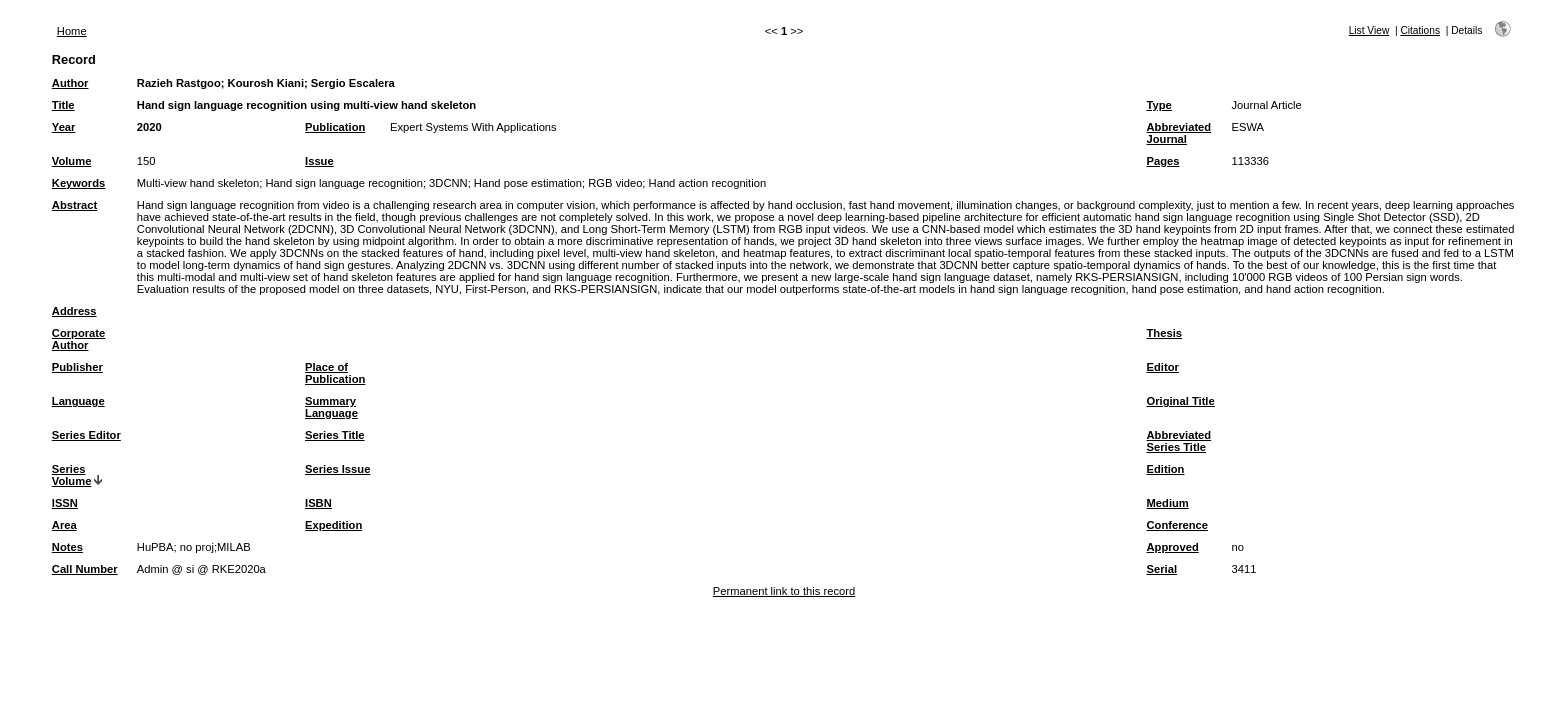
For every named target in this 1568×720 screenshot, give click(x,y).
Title (63, 105)
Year (64, 127)
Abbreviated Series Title (1179, 441)
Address (74, 311)
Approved (1173, 547)
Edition (1166, 469)
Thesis (1164, 333)
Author (70, 83)
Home (72, 31)
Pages (1163, 161)
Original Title (1181, 401)
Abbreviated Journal (1179, 133)
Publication (335, 127)
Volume (72, 161)
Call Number (85, 569)
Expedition (333, 525)
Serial (1162, 569)
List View (1369, 30)
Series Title (335, 435)
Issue (319, 161)
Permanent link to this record (784, 591)
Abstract (74, 205)
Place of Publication (335, 373)
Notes (67, 547)
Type (1159, 105)
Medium (1168, 503)
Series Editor (86, 435)
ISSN (65, 503)
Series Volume (72, 475)
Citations (1420, 30)
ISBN (318, 503)
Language (78, 401)
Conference (1178, 525)
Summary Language (331, 407)
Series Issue (337, 469)
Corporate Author (78, 339)
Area (64, 525)
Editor (1163, 367)
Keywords (78, 183)
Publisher (77, 367)
